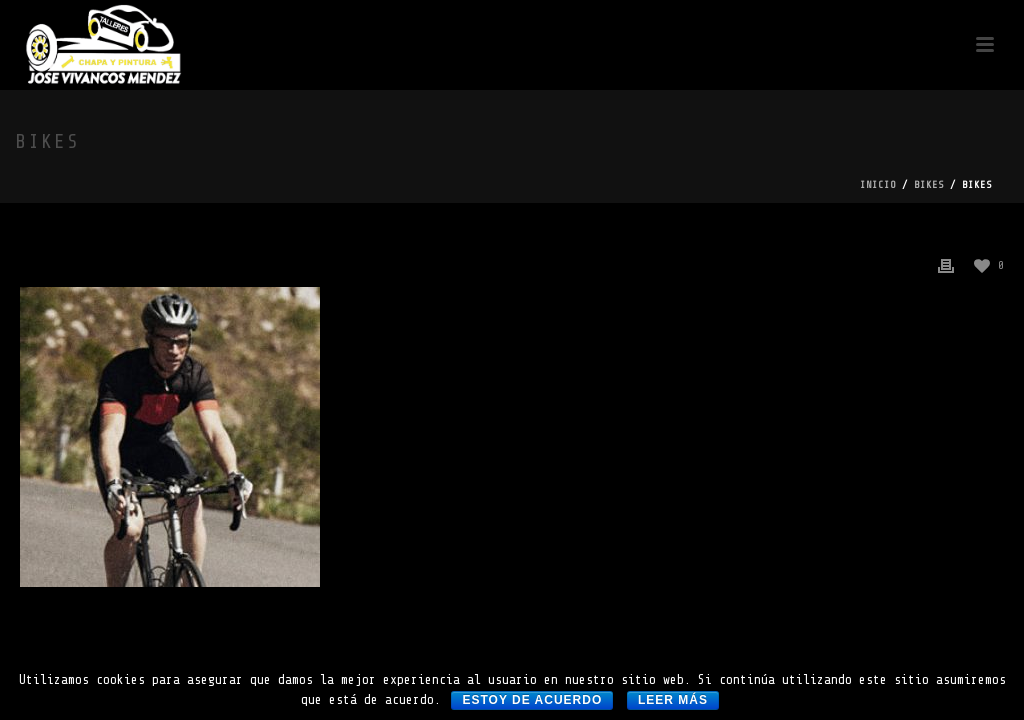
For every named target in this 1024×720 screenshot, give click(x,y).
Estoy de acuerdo (532, 700)
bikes (929, 184)
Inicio (878, 184)
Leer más (673, 700)
